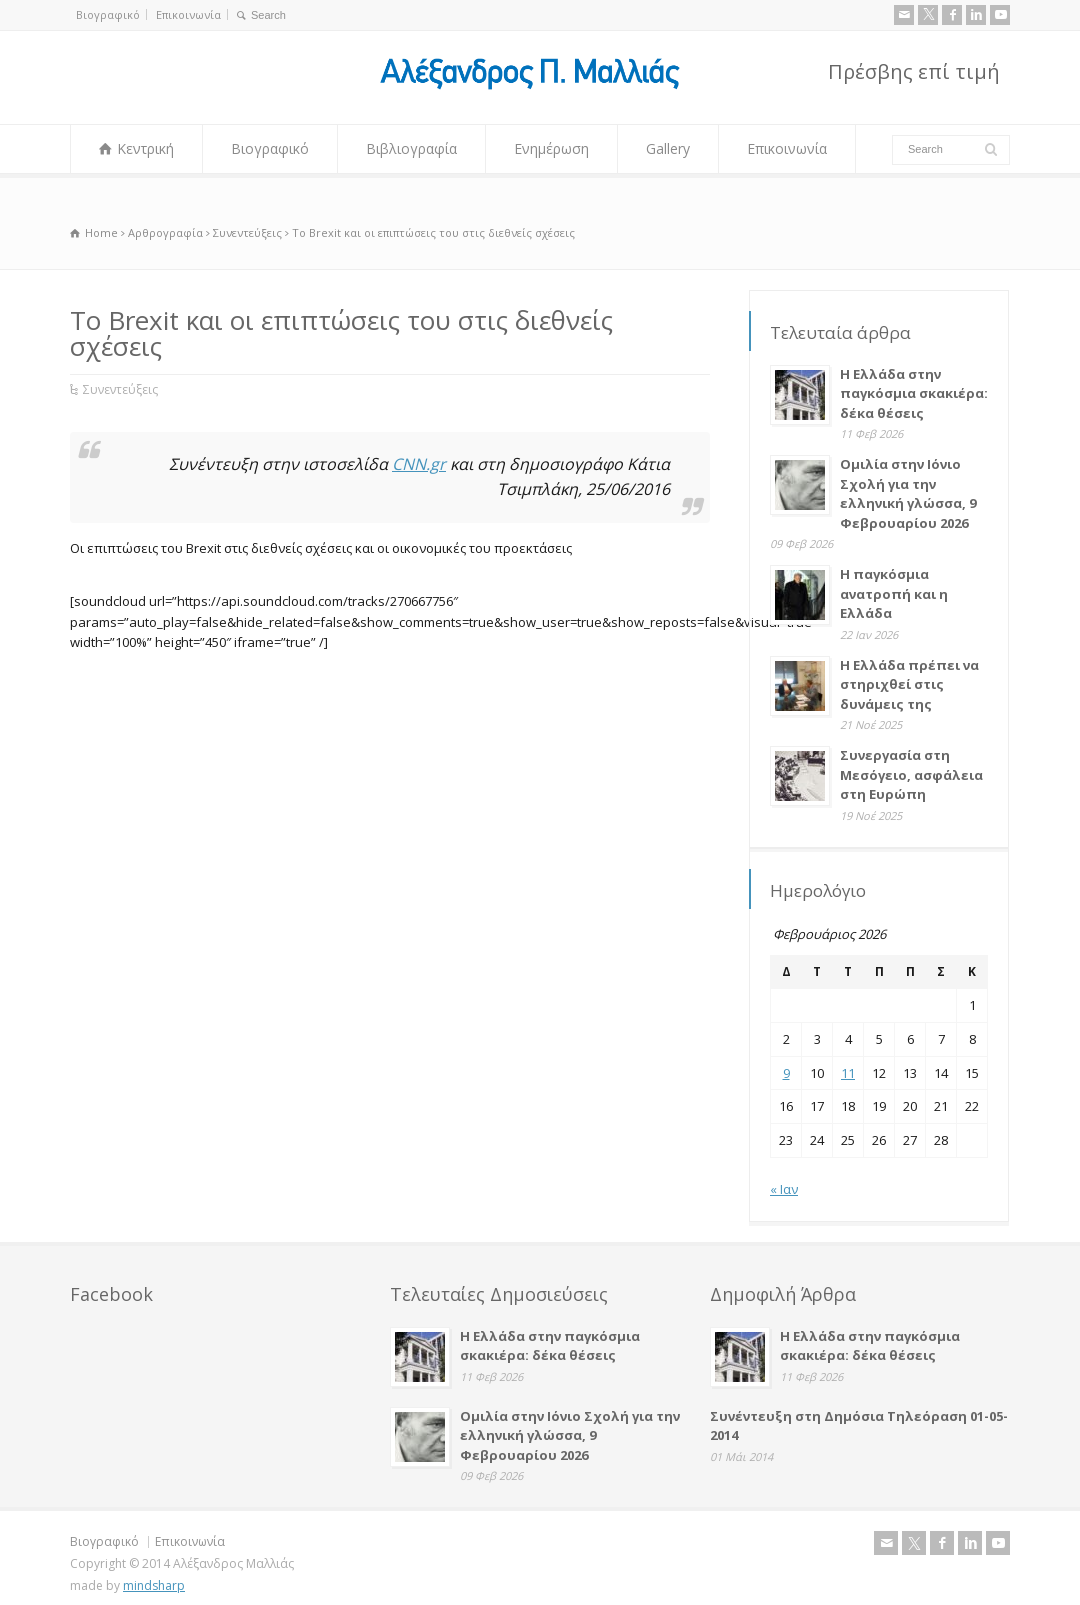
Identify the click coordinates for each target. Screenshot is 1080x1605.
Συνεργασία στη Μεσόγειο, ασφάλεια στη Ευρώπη (911, 774)
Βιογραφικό (108, 14)
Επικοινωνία (188, 14)
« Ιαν (784, 1189)
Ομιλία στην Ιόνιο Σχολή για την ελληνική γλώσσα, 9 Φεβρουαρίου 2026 (908, 493)
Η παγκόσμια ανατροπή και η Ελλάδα (894, 593)
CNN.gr (419, 464)
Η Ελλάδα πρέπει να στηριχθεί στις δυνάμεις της (909, 684)
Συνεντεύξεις (120, 389)
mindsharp (154, 1585)
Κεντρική (145, 148)
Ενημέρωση (551, 148)
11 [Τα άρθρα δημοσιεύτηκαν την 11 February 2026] (848, 1073)
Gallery (668, 148)
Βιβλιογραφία (411, 148)
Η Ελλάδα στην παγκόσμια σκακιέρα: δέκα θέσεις (914, 393)
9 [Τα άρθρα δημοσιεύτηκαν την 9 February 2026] (786, 1073)
